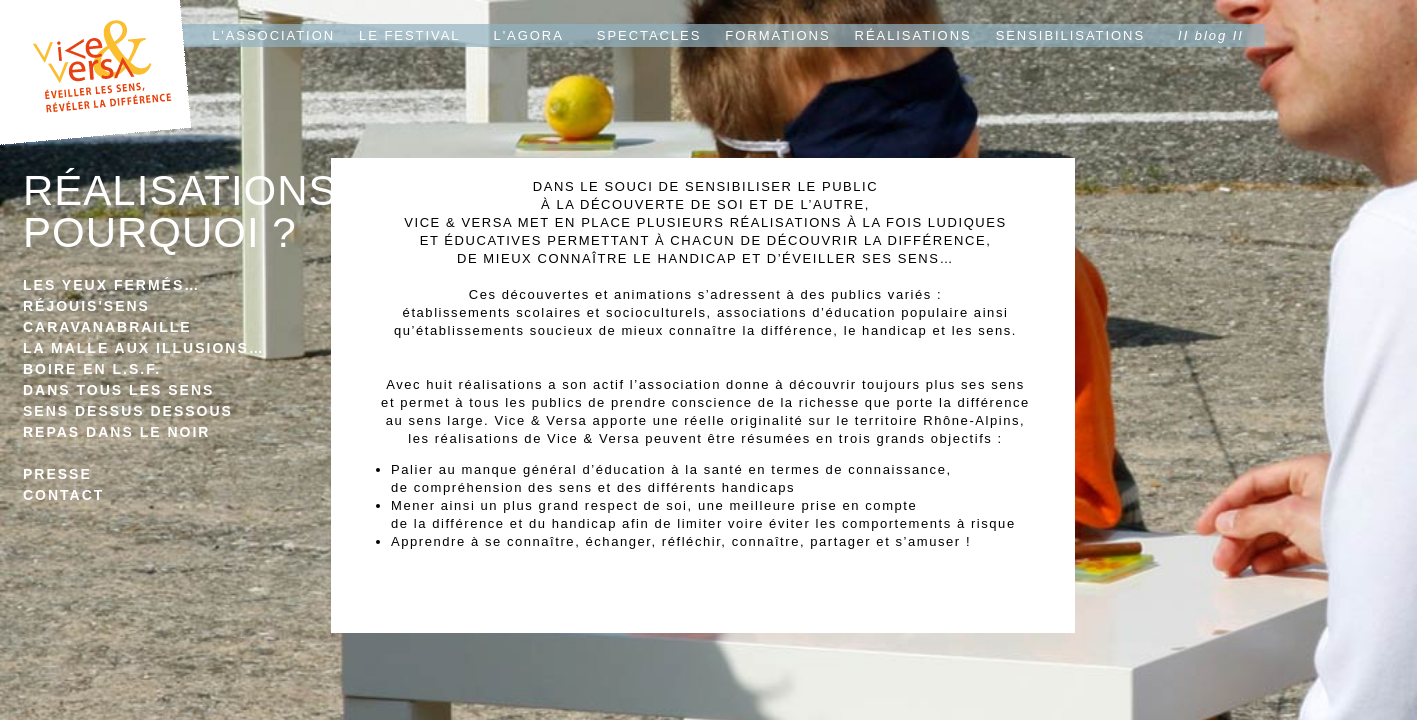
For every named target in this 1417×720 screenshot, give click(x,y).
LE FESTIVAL (409, 35)
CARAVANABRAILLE (107, 327)
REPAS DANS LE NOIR (116, 432)
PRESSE (57, 474)
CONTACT (63, 495)
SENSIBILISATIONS (1070, 35)
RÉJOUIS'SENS (86, 306)
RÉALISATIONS (913, 35)
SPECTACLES (649, 35)
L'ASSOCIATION (273, 35)
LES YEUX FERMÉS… (111, 285)
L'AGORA (529, 35)
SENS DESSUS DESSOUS (128, 411)
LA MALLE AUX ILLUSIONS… (144, 348)
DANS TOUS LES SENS (118, 390)
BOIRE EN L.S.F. (92, 369)
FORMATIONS (777, 35)
